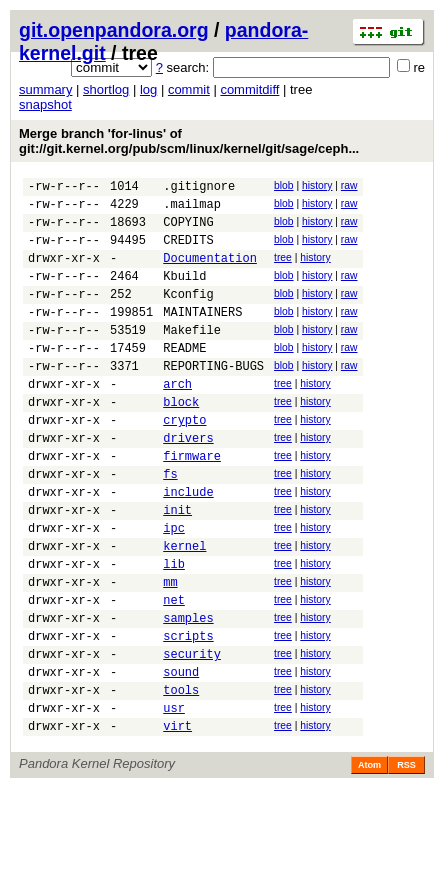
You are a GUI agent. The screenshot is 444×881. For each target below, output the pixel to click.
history (317, 185)
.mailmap (192, 209)
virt (177, 818)
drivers (188, 482)
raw (349, 185)
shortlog (106, 89)
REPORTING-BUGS (213, 398)
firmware (192, 503)
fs (170, 524)
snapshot (45, 104)
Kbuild (184, 293)
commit (189, 89)
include (188, 545)
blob (284, 185)
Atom (369, 858)
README (184, 377)
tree (283, 269)
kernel (184, 608)
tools (181, 776)
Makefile (192, 356)
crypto (184, 461)
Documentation (210, 272)
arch (177, 419)
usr (174, 797)
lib (174, 629)
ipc (174, 587)
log (148, 89)
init (177, 566)
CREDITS (188, 251)
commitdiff (249, 89)
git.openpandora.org (114, 30)
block (181, 440)
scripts (188, 713)
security (192, 734)
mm (170, 650)
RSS (406, 858)
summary (45, 89)
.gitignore (199, 188)
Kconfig (188, 314)
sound (181, 755)
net (174, 671)
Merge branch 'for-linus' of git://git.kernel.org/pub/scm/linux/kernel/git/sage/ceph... (189, 141)
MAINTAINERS (202, 335)
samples (188, 692)
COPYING (188, 230)
